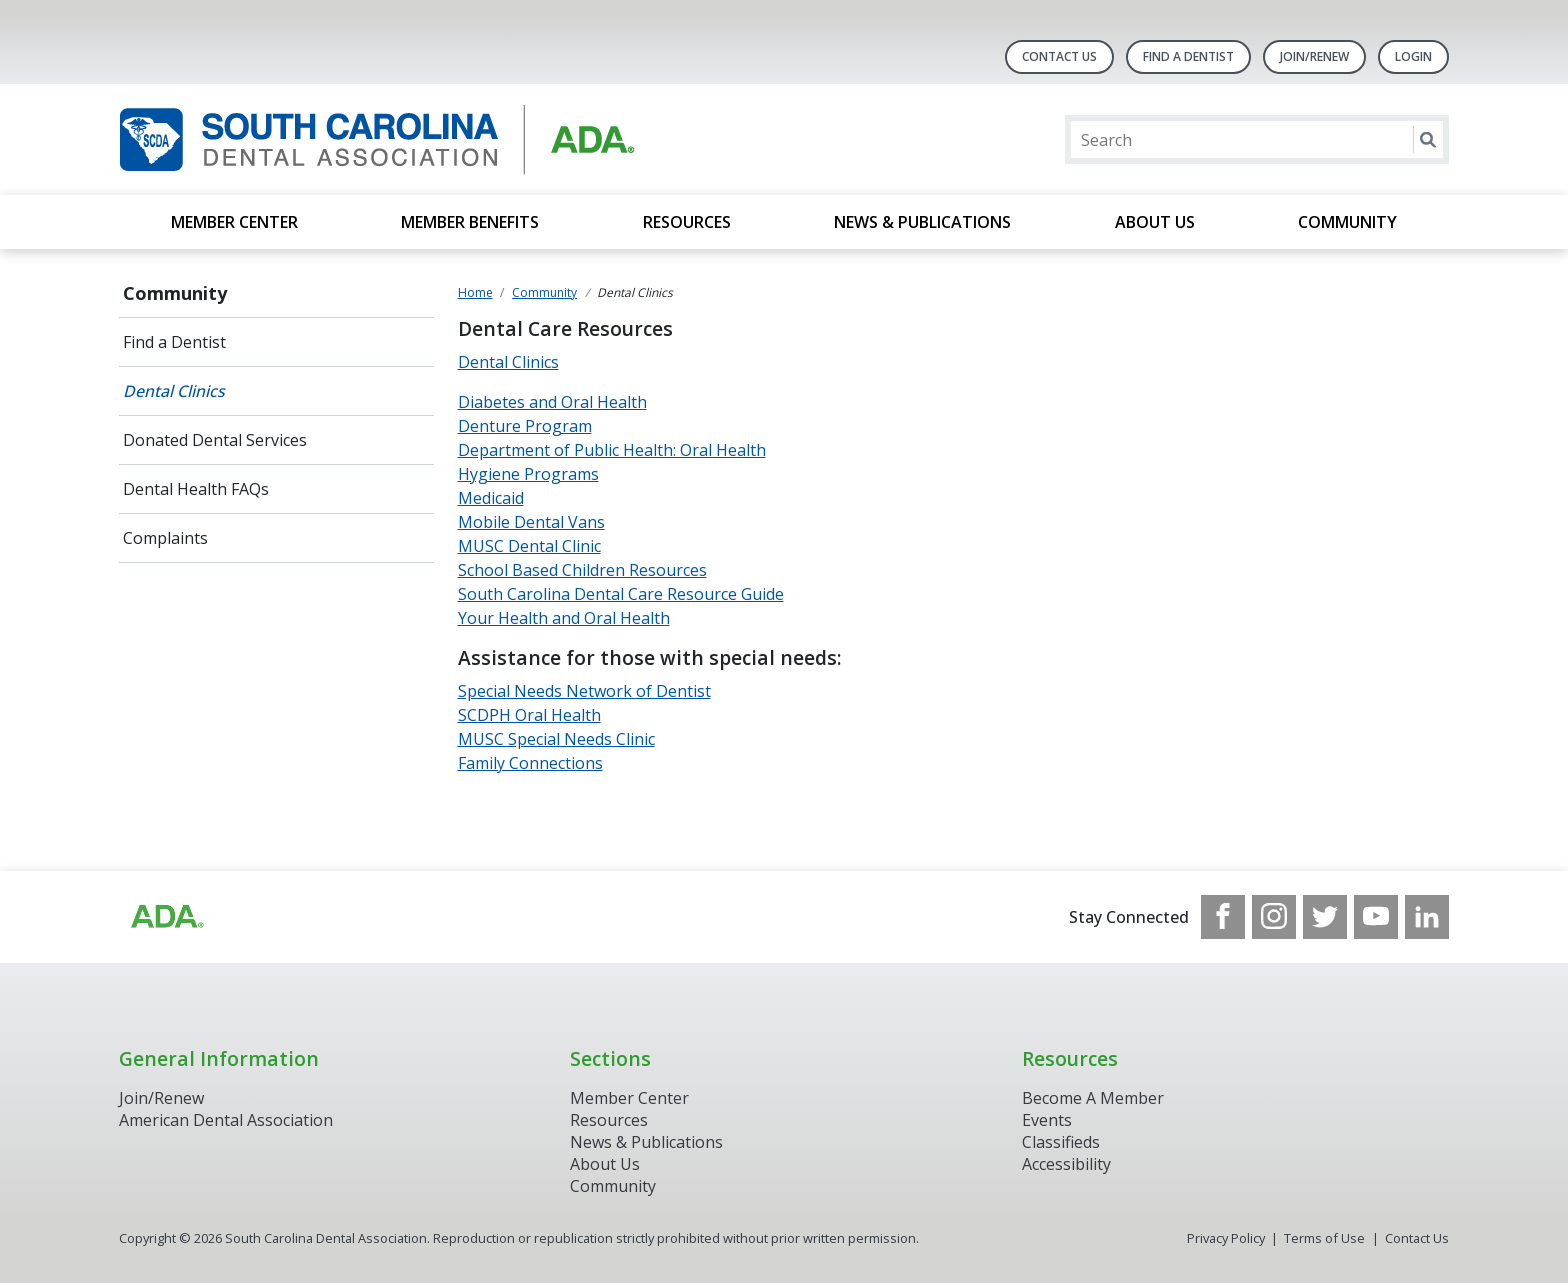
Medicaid (491, 498)
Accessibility (1066, 1164)
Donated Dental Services (215, 440)
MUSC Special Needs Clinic (556, 739)
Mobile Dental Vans (531, 522)
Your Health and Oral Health (564, 618)
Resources (687, 222)
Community (1347, 222)
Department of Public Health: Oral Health (612, 450)
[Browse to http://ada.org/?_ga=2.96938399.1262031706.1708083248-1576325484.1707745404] (166, 917)
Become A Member (1093, 1098)
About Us (1155, 222)
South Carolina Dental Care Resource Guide (621, 594)
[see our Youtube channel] (1376, 917)
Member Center (234, 222)
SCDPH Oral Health (529, 715)
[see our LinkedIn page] (1427, 917)
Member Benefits (470, 222)
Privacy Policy (1226, 1238)
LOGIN (1413, 56)
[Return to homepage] (377, 139)
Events (1047, 1120)
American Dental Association (226, 1120)
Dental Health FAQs (196, 489)
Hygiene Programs (528, 474)
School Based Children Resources (582, 570)
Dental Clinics (174, 391)
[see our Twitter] (1325, 917)
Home (475, 292)
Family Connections (530, 763)
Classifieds (1061, 1142)
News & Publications (922, 222)
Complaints (165, 538)
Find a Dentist (174, 342)
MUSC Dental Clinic (529, 546)
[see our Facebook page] (1223, 917)
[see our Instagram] (1274, 917)
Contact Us (1059, 56)
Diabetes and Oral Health (552, 402)
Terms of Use (1324, 1238)
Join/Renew (1314, 56)
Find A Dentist (1188, 56)
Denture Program (525, 426)
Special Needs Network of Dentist (584, 691)
